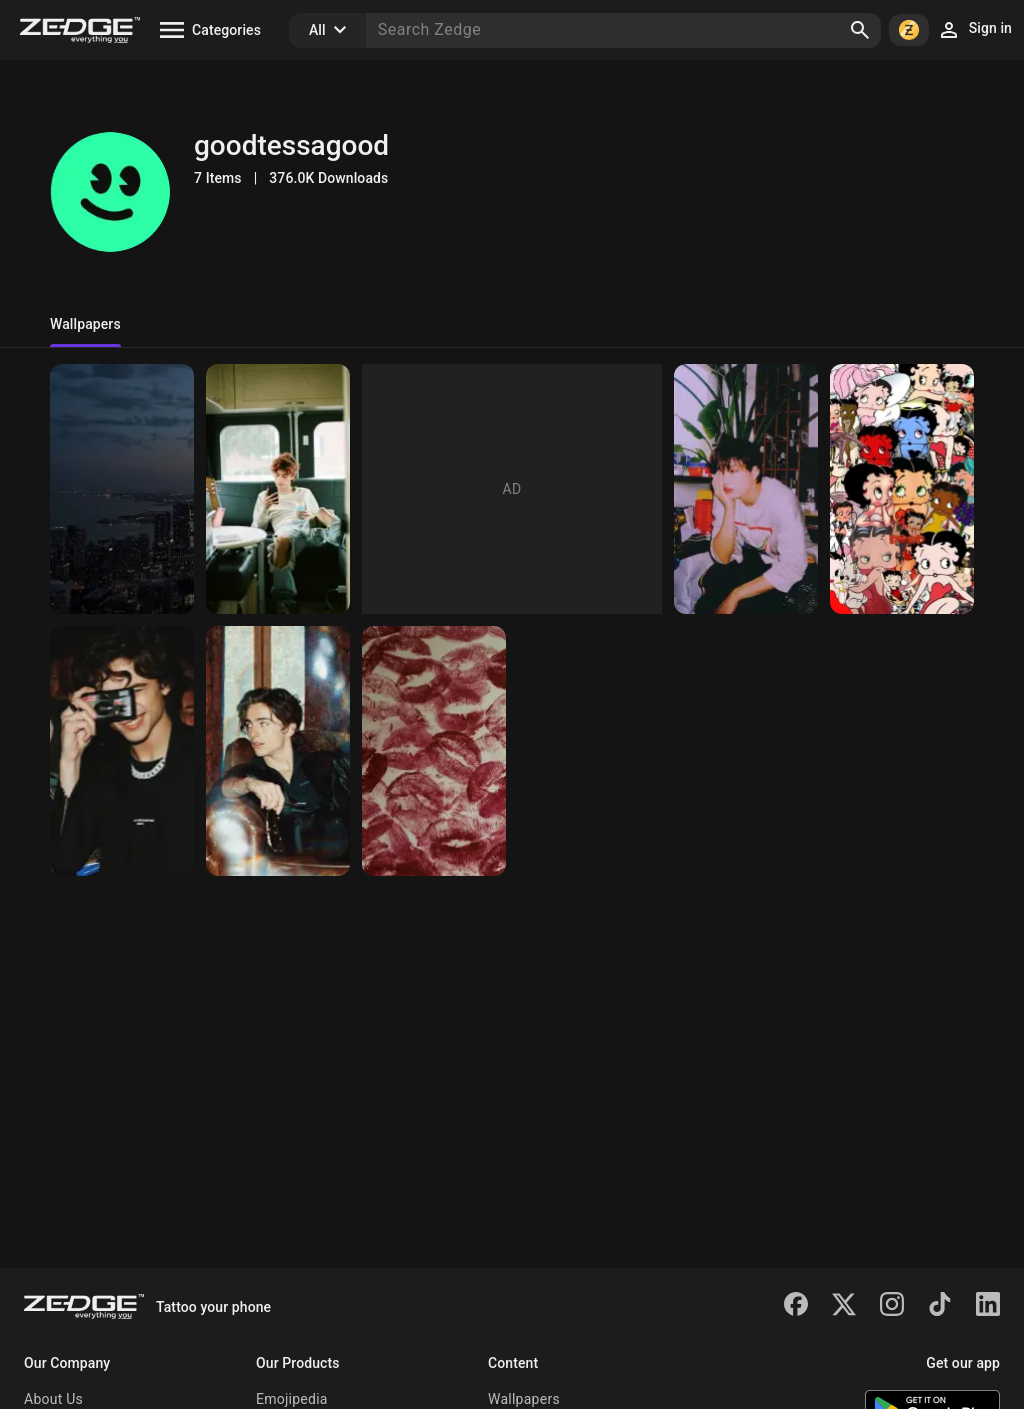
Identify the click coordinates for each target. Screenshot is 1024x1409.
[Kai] (746, 489)
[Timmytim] (122, 751)
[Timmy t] (278, 489)
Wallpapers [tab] (85, 324)
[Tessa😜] (278, 751)
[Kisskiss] (434, 751)
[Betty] (902, 489)
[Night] (122, 489)
